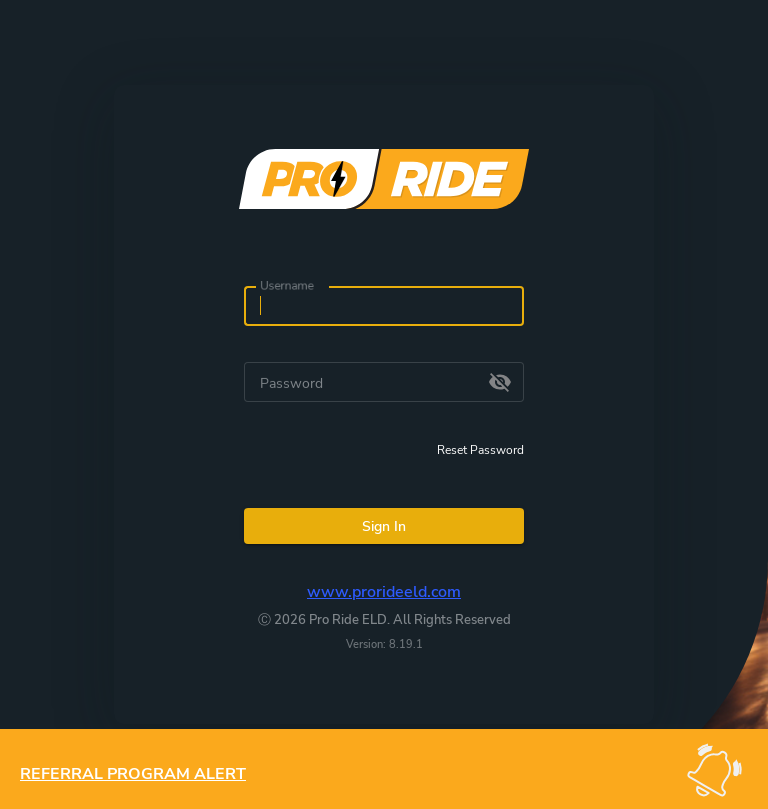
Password (291, 383)
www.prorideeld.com (384, 592)
